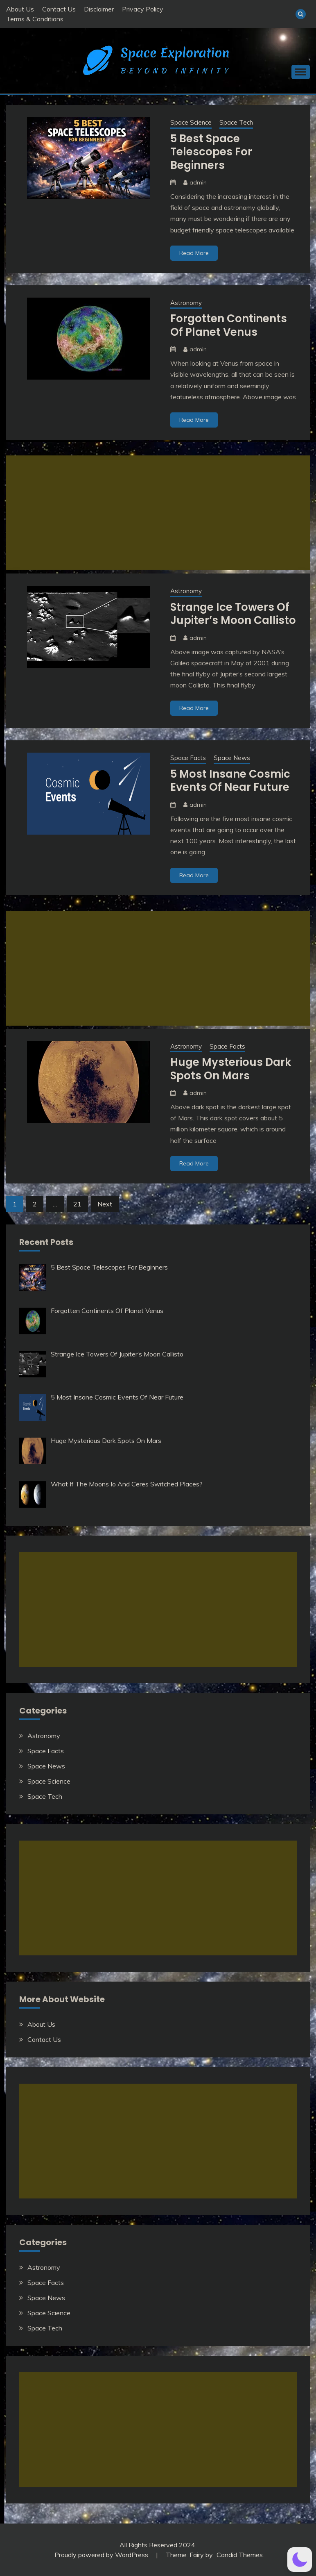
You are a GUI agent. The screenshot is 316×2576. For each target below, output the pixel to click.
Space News (232, 758)
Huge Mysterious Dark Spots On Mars (230, 1069)
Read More (194, 253)
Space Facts (188, 758)
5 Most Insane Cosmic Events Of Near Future (230, 781)
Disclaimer (99, 9)
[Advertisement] (158, 512)
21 (77, 1204)
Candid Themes (240, 2555)
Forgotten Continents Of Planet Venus (228, 325)
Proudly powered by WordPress (102, 2555)
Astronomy (186, 303)
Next (104, 1204)
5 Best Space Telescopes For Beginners (211, 152)
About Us (20, 9)
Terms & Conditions (34, 19)
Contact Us (59, 9)
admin (198, 182)
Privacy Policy (142, 9)
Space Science (191, 122)
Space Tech (236, 122)
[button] (299, 2559)
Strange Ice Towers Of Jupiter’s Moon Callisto (233, 614)
